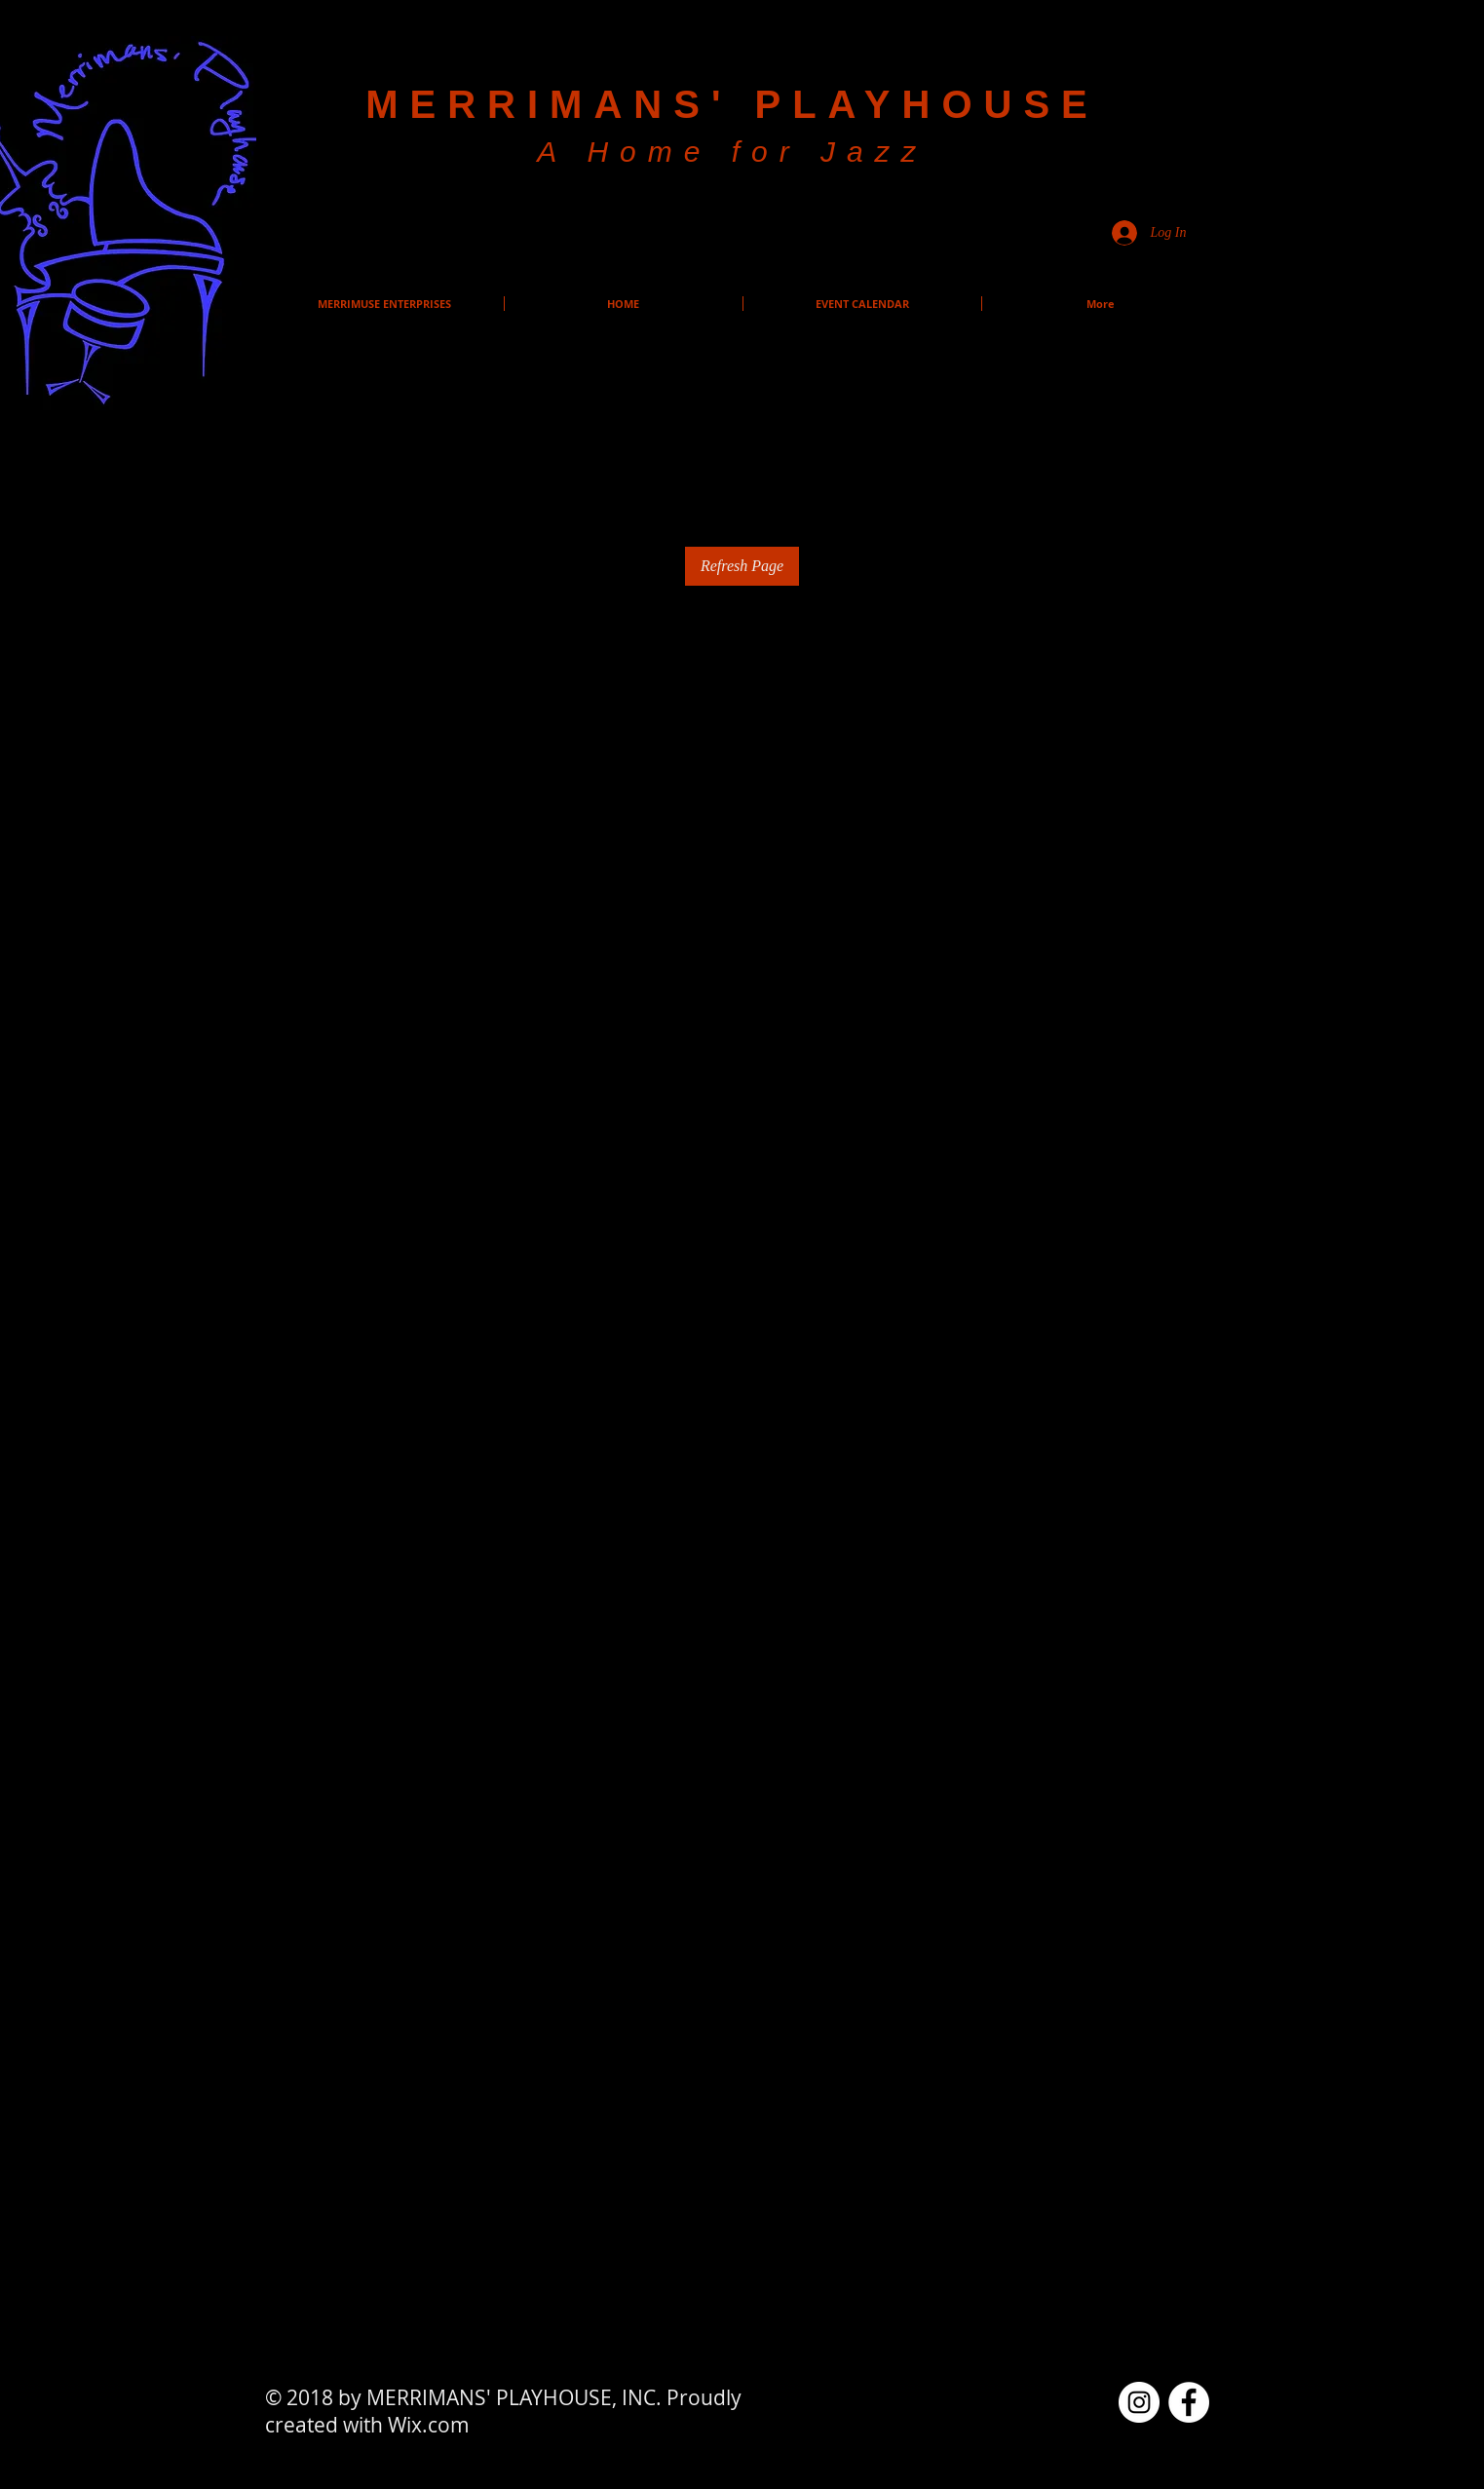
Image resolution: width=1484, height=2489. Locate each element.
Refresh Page (742, 565)
